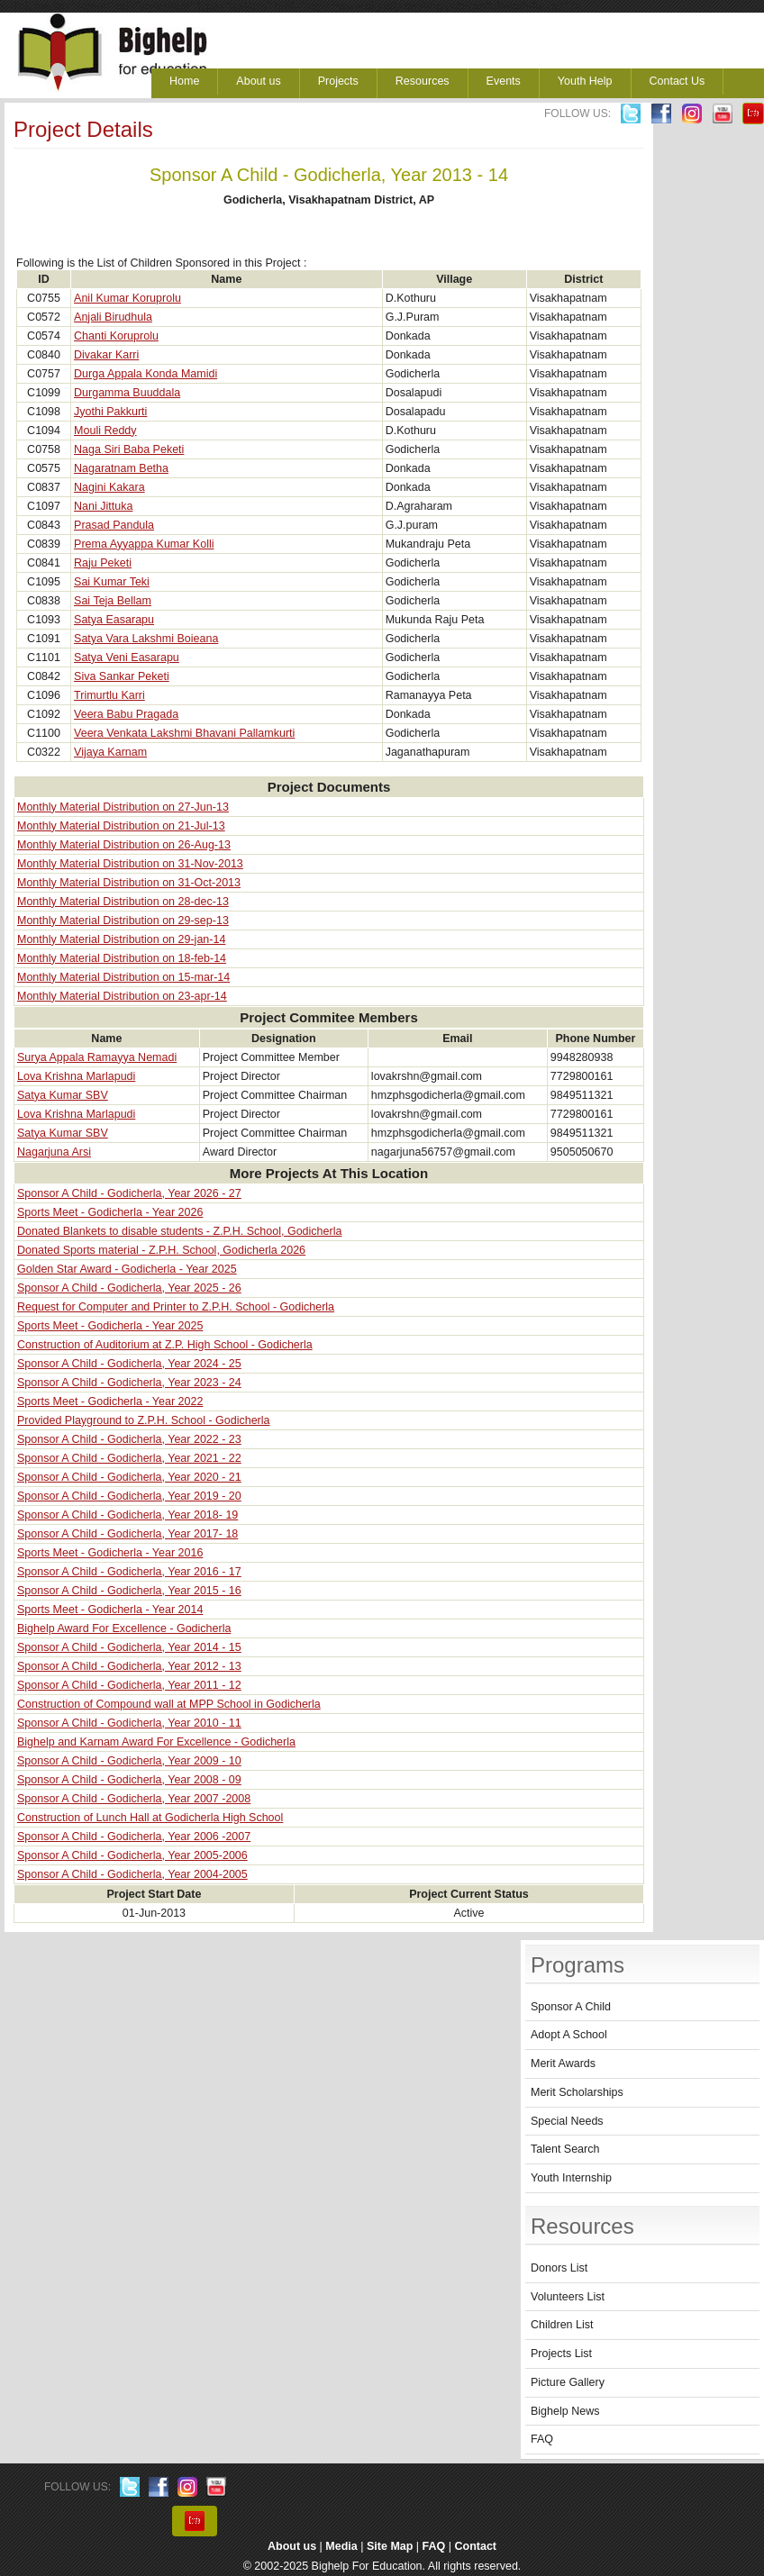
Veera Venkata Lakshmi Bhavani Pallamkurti (184, 733)
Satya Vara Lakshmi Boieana (146, 638)
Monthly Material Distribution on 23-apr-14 (122, 996)
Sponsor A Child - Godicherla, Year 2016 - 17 (129, 1571)
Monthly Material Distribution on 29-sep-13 (123, 920)
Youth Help (585, 81)
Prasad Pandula (114, 525)
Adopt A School (569, 2034)
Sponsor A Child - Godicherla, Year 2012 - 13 (129, 1666)
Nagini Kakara (109, 487)
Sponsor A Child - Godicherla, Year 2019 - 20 (129, 1496)
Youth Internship (571, 2178)
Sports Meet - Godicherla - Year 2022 (110, 1401)
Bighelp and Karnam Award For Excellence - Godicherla (156, 1742)
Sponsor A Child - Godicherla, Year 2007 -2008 (133, 1798)
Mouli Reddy (105, 430)
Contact (476, 2546)
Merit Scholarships (577, 2092)
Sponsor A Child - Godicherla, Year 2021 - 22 (129, 1458)
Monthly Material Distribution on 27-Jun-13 (123, 807)
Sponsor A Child (571, 2006)
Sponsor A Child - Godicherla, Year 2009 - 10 (129, 1761)
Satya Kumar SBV (62, 1095)
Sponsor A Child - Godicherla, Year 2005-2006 (132, 1855)
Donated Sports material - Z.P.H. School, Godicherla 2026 (161, 1250)
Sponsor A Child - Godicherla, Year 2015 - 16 (129, 1590)
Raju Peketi (103, 563)
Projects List (561, 2353)
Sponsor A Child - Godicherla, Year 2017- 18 (127, 1534)
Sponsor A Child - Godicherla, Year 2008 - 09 (129, 1779)
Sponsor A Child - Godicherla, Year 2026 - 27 (129, 1193)
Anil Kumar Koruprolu (127, 298)
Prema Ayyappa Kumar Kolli (144, 544)
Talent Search (565, 2149)
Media (341, 2546)
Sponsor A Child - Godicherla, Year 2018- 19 (127, 1515)
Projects (338, 81)
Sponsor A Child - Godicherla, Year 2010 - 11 (129, 1723)
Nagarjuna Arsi (54, 1152)
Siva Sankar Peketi (121, 676)
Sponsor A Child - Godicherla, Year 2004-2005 (132, 1874)
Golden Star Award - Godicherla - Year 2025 (127, 1269)
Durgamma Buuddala (127, 392)
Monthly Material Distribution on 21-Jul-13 (121, 826)
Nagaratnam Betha (121, 468)
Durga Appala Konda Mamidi (145, 373)
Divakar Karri (106, 355)
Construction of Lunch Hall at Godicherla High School (150, 1817)
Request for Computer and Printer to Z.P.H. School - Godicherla (175, 1307)
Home (184, 81)
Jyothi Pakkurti (110, 411)
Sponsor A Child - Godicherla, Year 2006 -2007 (133, 1836)
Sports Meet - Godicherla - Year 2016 (110, 1553)
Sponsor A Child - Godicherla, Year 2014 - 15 (129, 1647)
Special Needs (567, 2121)
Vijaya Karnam (110, 752)
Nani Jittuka (103, 506)
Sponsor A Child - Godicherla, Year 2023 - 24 (129, 1382)
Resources (423, 81)
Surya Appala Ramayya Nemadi (97, 1057)
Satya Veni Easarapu (126, 657)
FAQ (542, 2439)
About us (258, 81)
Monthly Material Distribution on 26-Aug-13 (124, 845)
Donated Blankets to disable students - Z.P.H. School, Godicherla (179, 1231)
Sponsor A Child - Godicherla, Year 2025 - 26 (129, 1288)
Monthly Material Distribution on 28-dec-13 (123, 901)
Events (504, 81)
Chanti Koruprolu (116, 336)
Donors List (559, 2268)
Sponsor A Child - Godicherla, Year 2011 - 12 (129, 1685)
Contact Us (677, 81)
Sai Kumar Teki (112, 582)
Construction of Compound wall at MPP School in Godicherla (169, 1704)
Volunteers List (568, 2296)
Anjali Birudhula (113, 317)
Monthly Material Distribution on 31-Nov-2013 (130, 863)
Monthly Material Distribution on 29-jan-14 (121, 939)
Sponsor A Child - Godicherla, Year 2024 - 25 (129, 1363)
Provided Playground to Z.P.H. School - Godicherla (143, 1420)
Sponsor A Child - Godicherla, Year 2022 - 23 (129, 1439)
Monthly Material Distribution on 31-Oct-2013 (129, 882)
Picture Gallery (568, 2382)
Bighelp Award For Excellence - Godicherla (124, 1628)
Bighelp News (565, 2411)
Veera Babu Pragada (126, 714)
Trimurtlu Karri (109, 695)
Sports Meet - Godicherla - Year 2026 (110, 1212)
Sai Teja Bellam (112, 600)
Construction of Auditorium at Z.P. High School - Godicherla (165, 1344)
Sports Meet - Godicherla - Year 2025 (110, 1326)
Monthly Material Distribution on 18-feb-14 (121, 958)
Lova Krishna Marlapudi (76, 1076)
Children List (562, 2324)
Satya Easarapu (114, 619)
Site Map (390, 2546)
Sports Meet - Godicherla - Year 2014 (110, 1609)
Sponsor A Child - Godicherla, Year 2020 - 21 (129, 1477)
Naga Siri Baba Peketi (129, 449)
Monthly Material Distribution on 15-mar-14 (123, 977)
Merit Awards (563, 2063)
